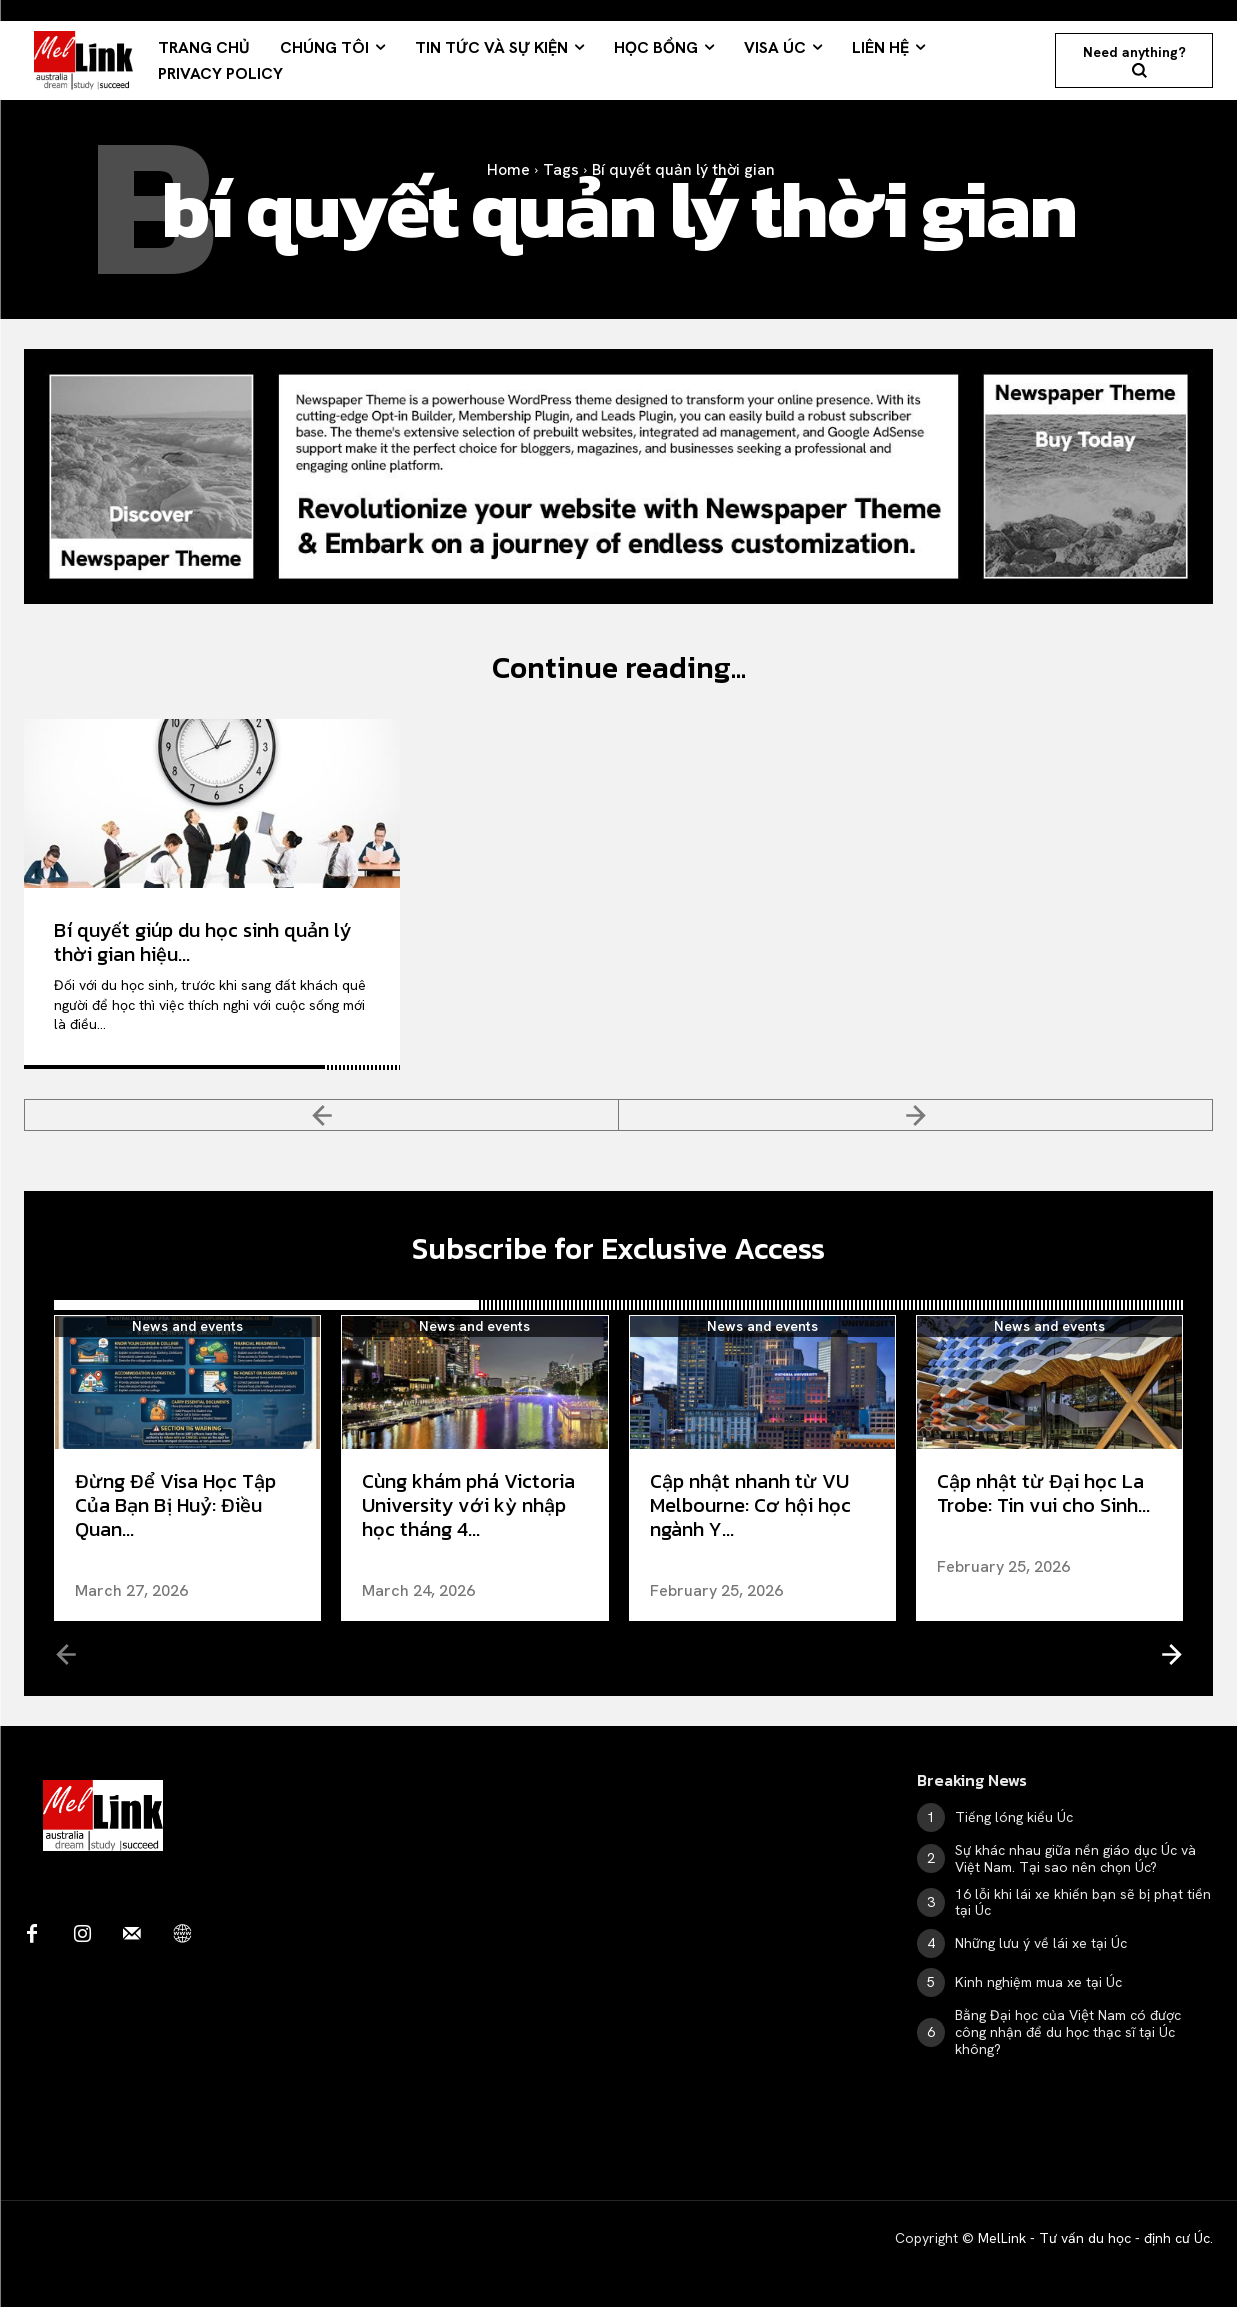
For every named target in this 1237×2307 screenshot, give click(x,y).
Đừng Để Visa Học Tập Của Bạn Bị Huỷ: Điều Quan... (175, 1505)
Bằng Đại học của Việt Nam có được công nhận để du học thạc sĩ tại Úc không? (1068, 2032)
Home (508, 169)
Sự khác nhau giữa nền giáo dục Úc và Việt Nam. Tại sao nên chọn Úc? (1075, 1858)
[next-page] (1170, 1653)
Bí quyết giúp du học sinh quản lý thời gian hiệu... (202, 942)
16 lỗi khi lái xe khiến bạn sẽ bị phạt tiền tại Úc (1083, 1902)
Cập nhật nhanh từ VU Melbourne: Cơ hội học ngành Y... (750, 1505)
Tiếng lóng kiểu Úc (1014, 1817)
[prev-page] (321, 1115)
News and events (187, 1326)
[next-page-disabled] (916, 1115)
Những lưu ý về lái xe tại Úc (1041, 1943)
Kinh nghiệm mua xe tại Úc (1038, 1982)
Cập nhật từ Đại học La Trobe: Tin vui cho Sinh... (1043, 1493)
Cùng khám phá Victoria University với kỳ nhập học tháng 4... (468, 1505)
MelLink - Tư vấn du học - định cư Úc (1094, 2238)
